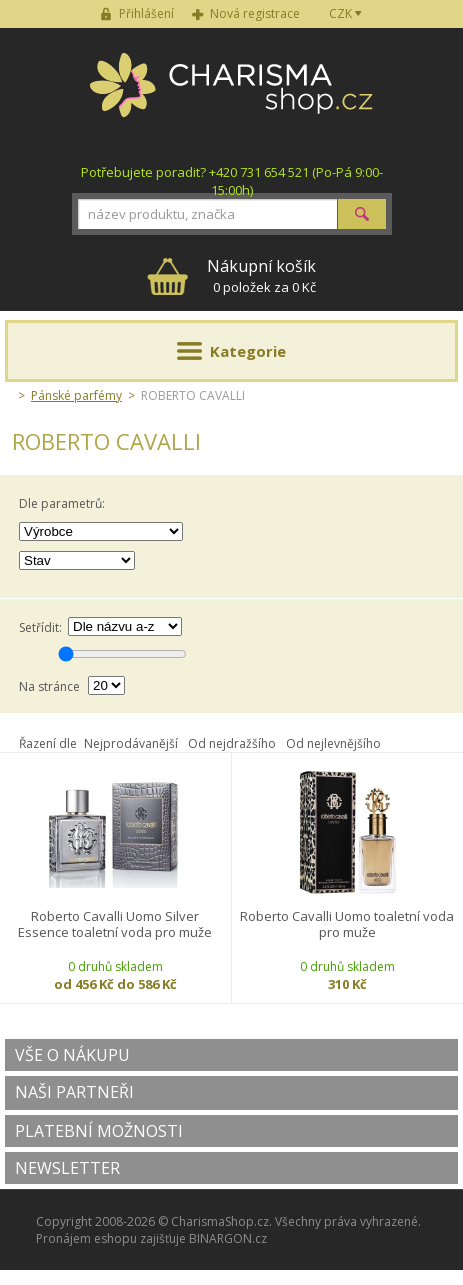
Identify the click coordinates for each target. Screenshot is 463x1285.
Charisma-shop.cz (231, 96)
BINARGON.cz (228, 1238)
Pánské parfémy (76, 395)
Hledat (362, 214)
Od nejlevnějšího (333, 743)
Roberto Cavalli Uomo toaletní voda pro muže (347, 924)
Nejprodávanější (131, 743)
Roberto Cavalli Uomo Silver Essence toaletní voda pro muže (115, 924)
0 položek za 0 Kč (261, 275)
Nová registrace (255, 13)
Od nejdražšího (232, 743)
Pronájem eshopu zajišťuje (111, 1238)
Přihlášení (146, 13)
